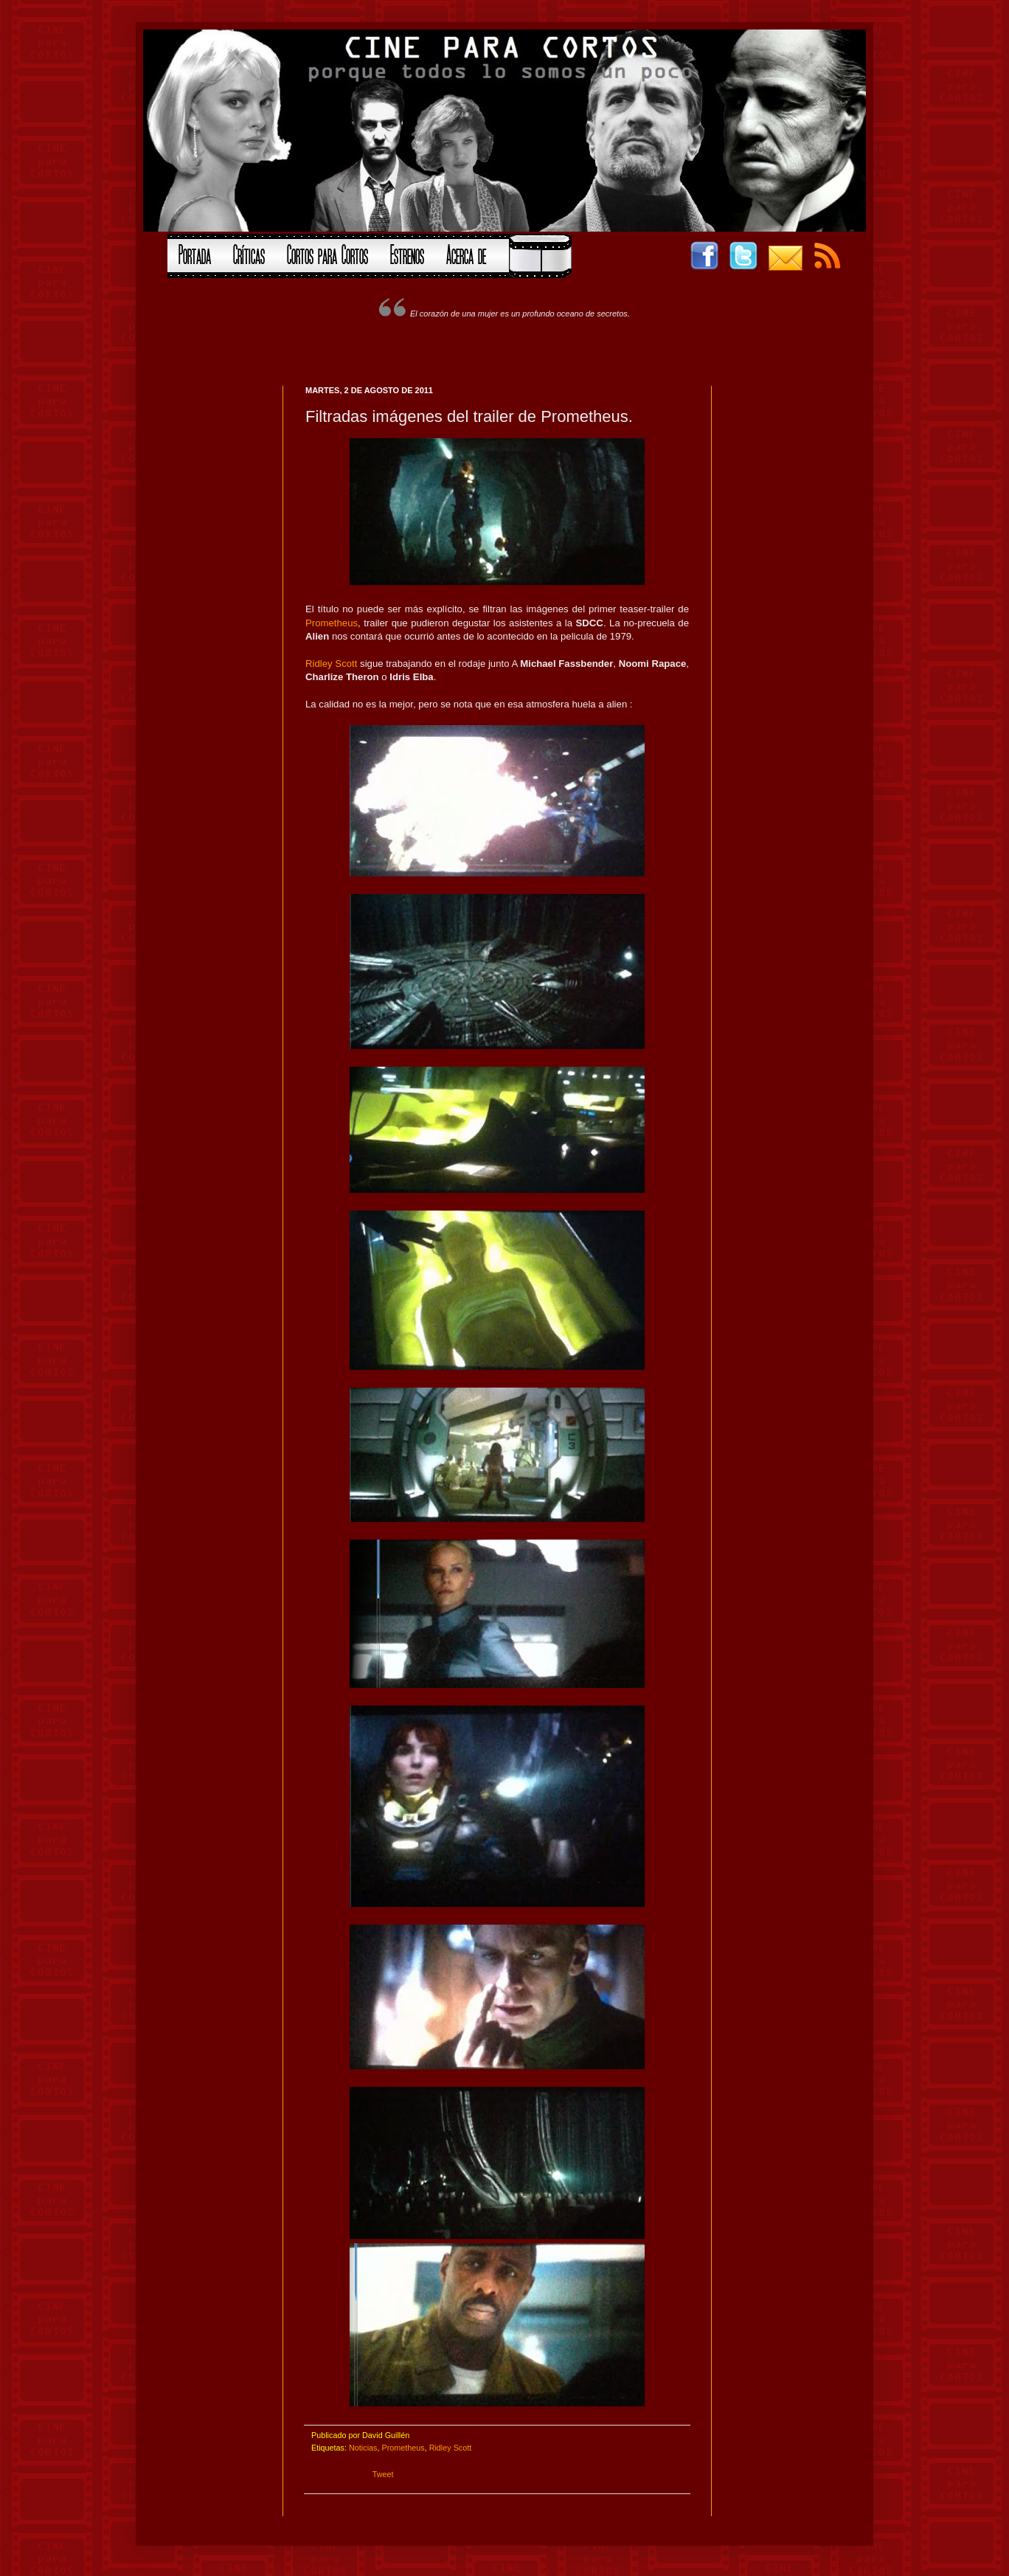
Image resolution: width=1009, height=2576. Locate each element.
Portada (194, 253)
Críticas (249, 253)
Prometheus (331, 623)
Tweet (383, 2474)
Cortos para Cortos (327, 253)
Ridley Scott (331, 663)
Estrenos (407, 253)
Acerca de (466, 253)
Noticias (363, 2447)
